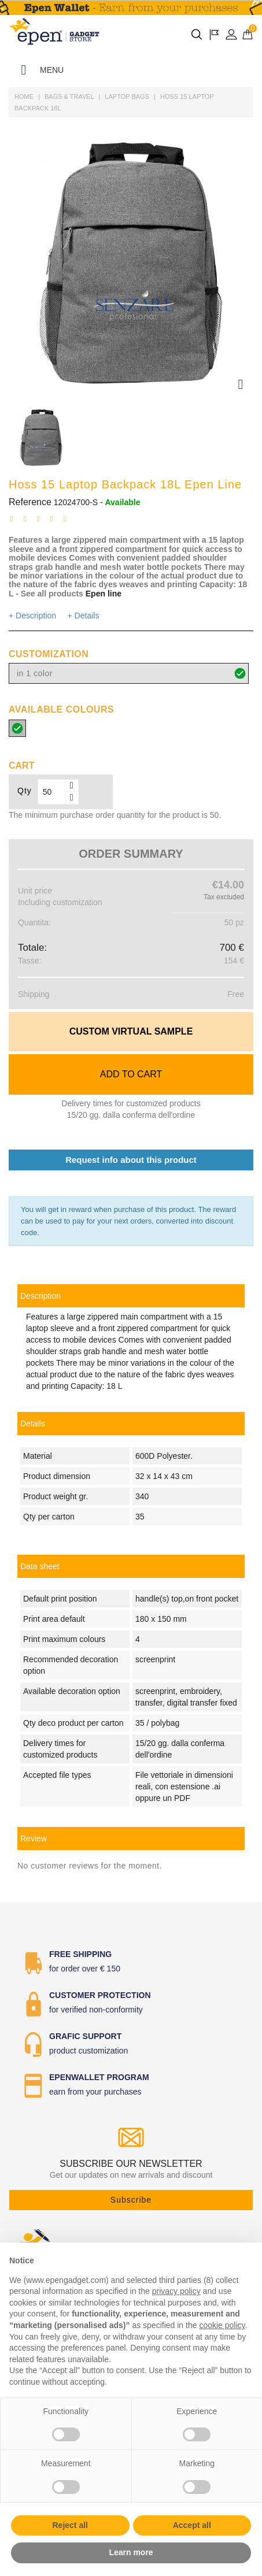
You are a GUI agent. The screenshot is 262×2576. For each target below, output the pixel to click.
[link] (131, 1566)
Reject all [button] (70, 2525)
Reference (30, 502)
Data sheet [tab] (40, 1566)
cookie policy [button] (222, 2325)
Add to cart (131, 1074)
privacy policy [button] (176, 2291)
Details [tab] (32, 1423)
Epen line (103, 593)
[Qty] (51, 792)
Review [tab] (33, 1838)
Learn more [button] (131, 2552)
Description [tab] (40, 1295)
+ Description (32, 615)
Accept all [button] (192, 2525)
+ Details (83, 615)
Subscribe (131, 2199)
